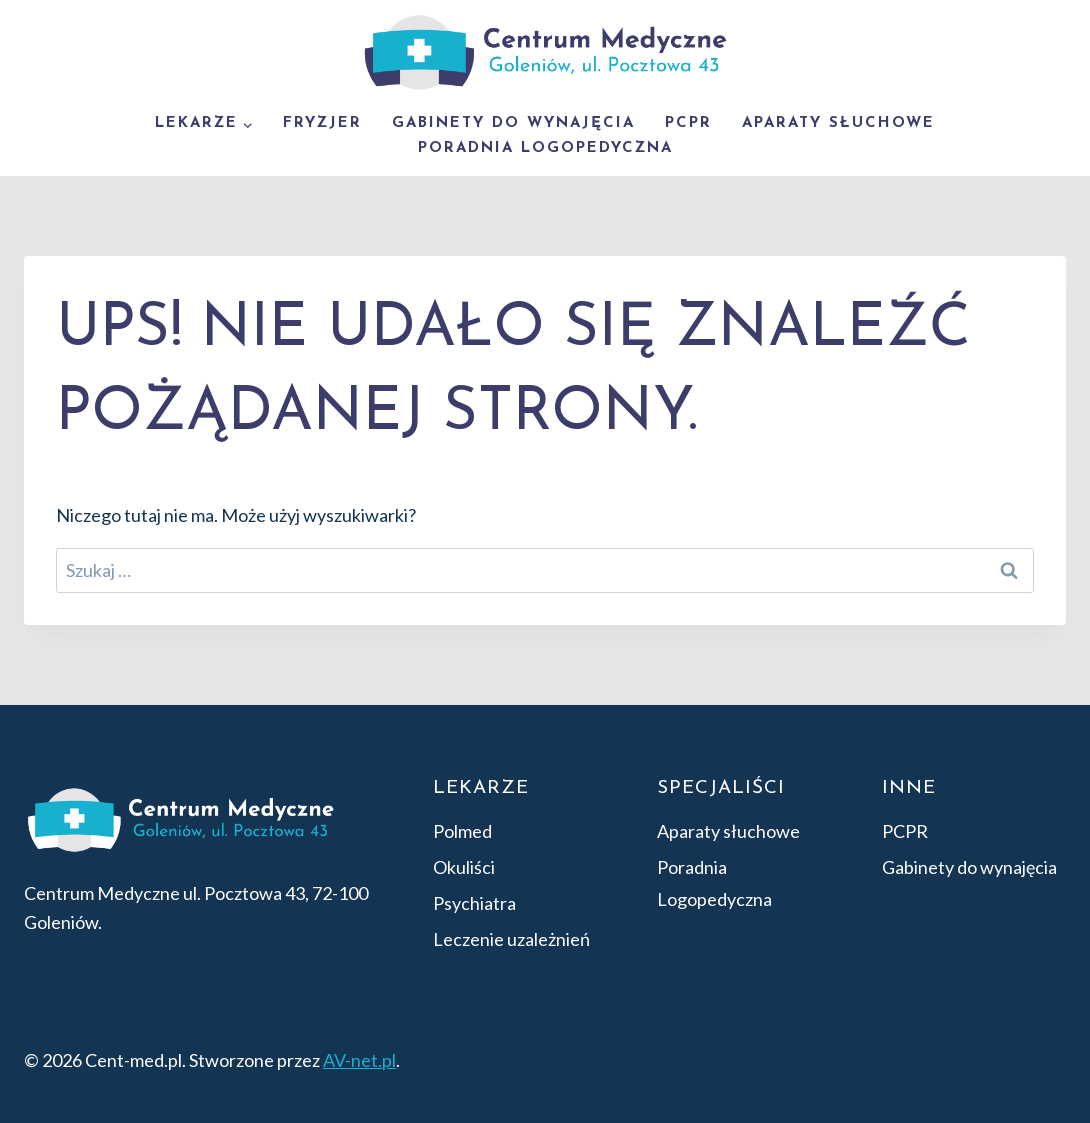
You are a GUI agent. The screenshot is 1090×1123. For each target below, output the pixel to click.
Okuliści (464, 867)
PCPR (688, 123)
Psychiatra (474, 903)
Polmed (462, 831)
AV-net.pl (359, 1060)
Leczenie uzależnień (511, 939)
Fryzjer (322, 123)
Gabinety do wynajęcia (513, 123)
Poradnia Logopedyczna (545, 148)
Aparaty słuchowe (838, 123)
